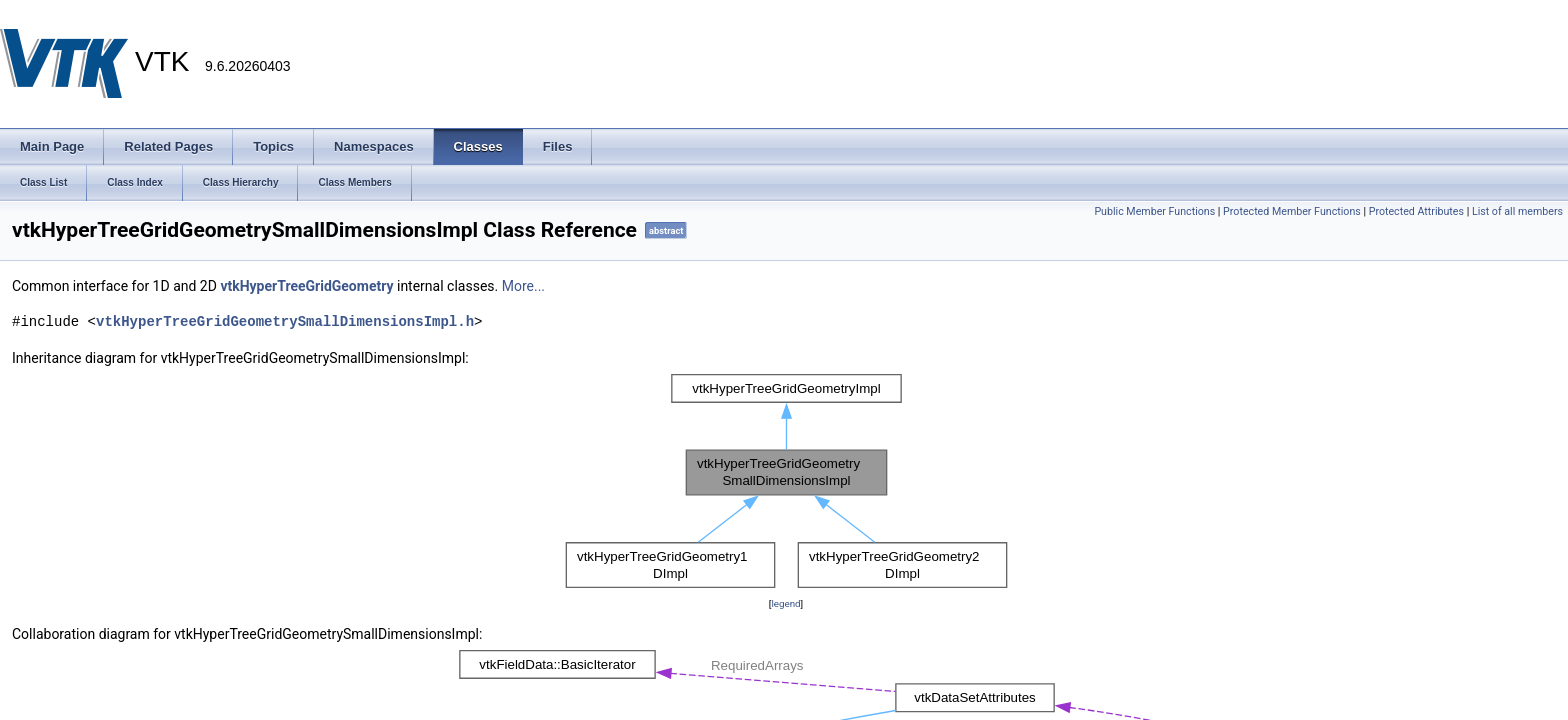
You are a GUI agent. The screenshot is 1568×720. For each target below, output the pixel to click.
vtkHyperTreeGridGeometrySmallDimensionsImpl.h (285, 321)
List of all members (1517, 211)
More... (523, 286)
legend (785, 603)
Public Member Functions (1154, 211)
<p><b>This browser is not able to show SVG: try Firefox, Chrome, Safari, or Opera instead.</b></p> (786, 481)
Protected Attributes (1416, 211)
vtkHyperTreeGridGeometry (306, 286)
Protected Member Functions (1292, 211)
